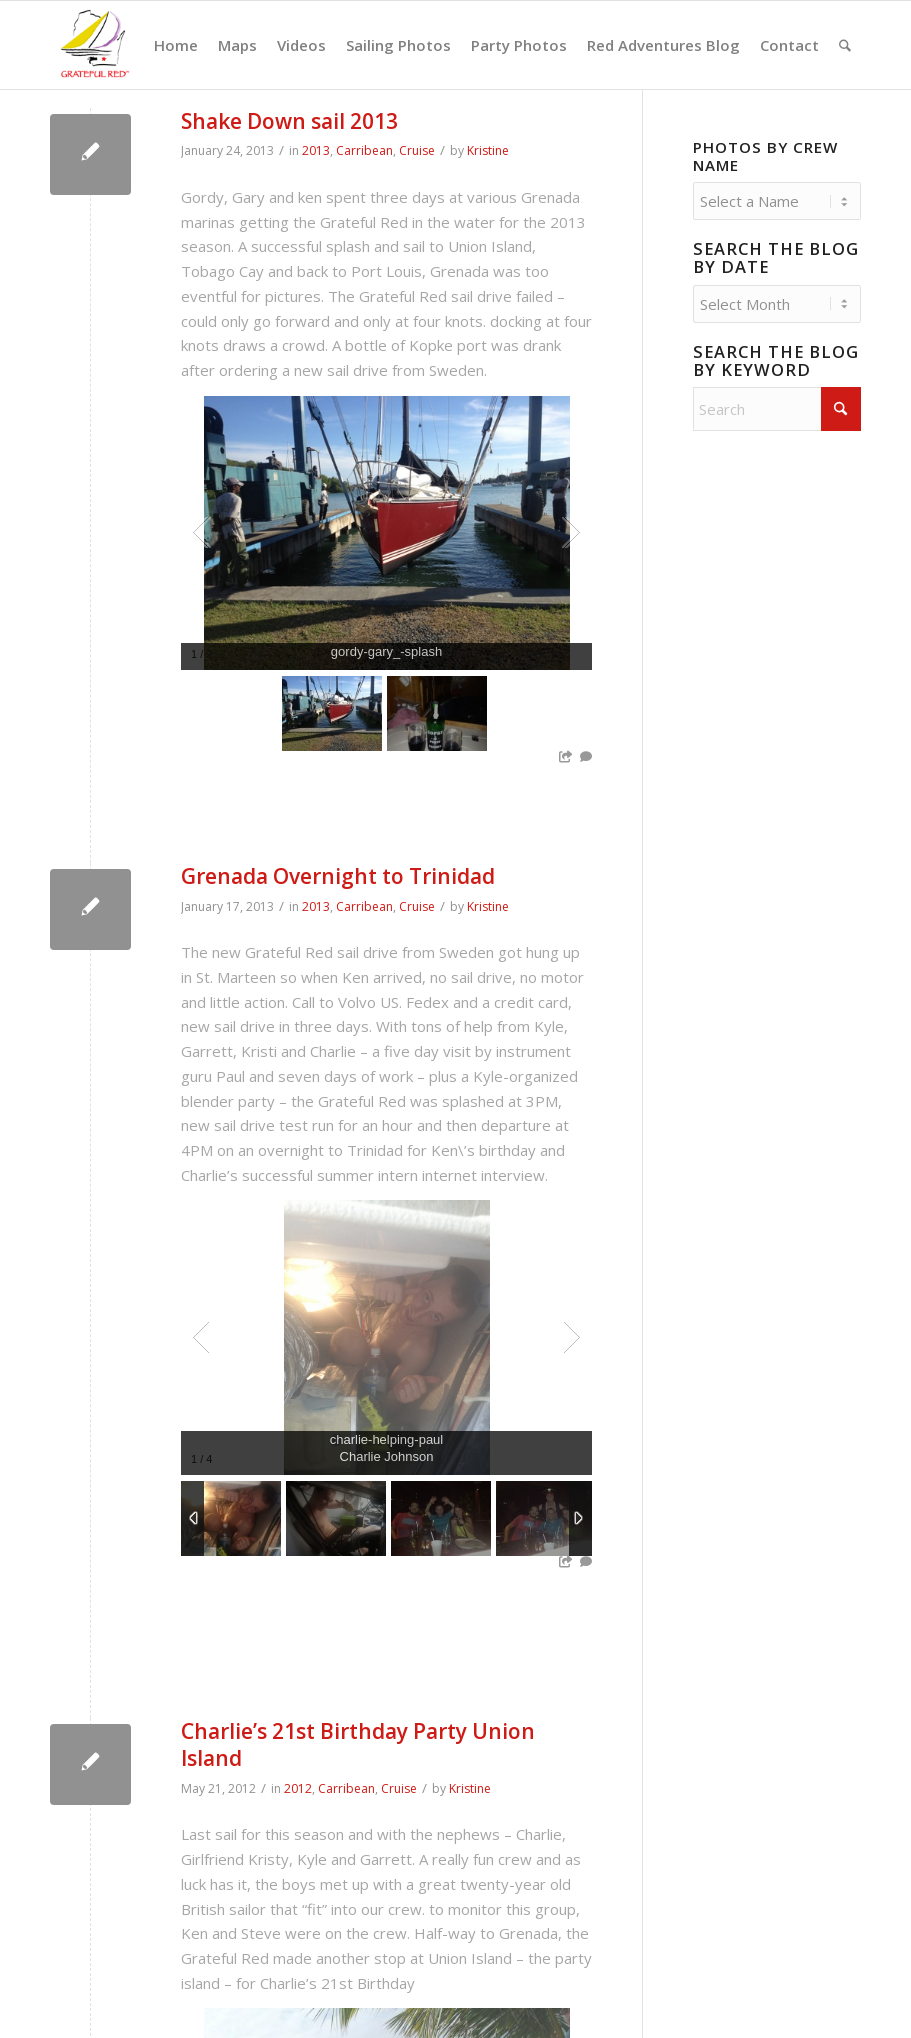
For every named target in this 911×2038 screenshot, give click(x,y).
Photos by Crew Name (765, 156)
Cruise (417, 150)
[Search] (845, 45)
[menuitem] (176, 45)
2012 (298, 1788)
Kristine (488, 150)
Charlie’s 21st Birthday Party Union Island (358, 1744)
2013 (316, 150)
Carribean (364, 150)
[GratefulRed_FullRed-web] (94, 45)
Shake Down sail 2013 (289, 121)
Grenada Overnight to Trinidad (338, 876)
